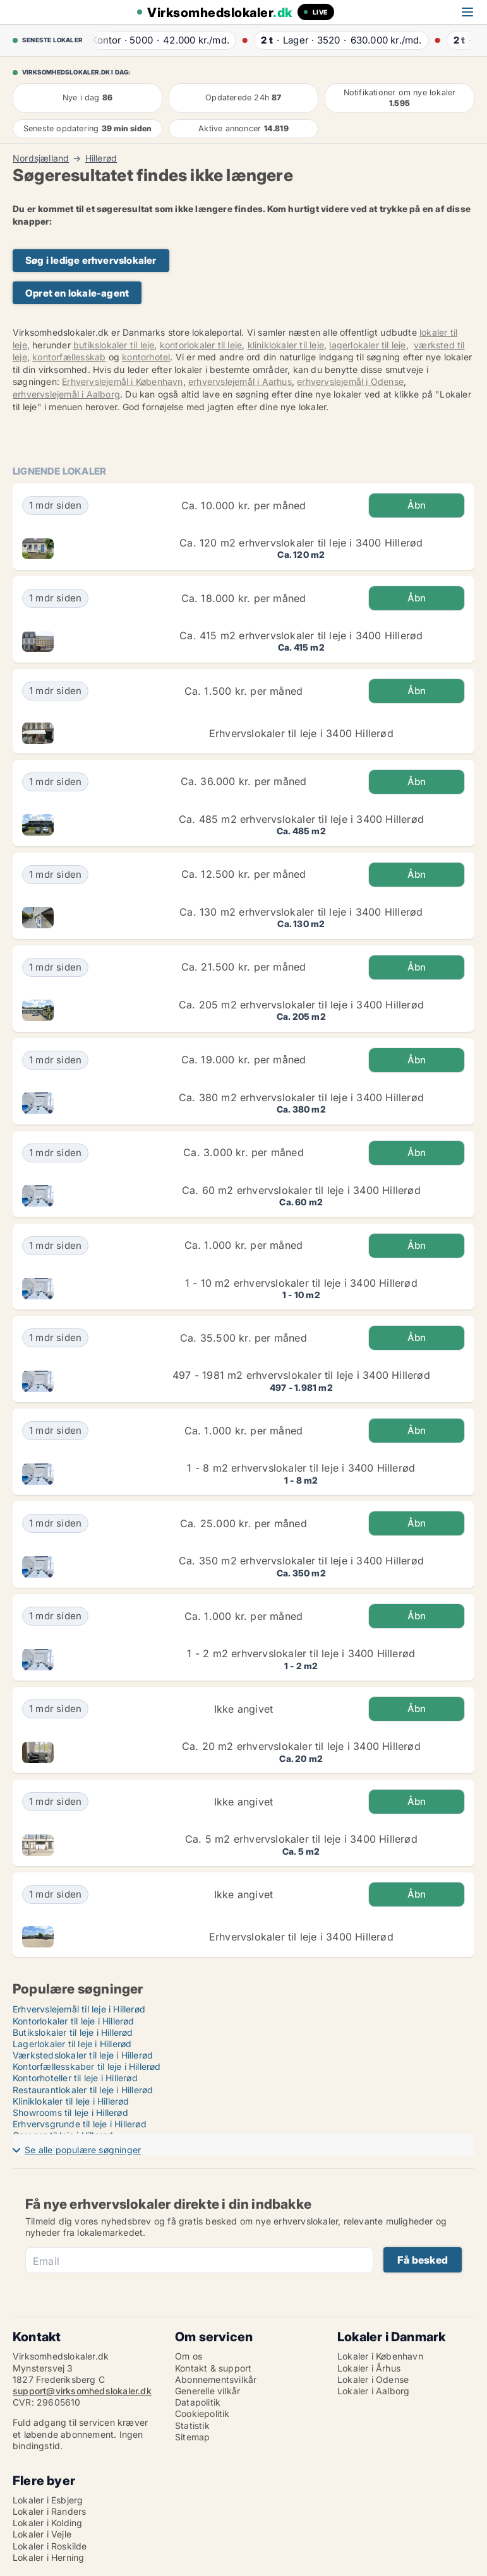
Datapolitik (197, 2402)
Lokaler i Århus (368, 2368)
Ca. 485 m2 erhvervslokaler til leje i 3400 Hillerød (301, 819)
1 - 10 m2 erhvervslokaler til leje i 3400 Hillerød (301, 1283)
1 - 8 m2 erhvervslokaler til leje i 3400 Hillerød (301, 1468)
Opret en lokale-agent (77, 293)
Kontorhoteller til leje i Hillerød (75, 2077)
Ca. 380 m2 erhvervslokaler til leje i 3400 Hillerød (301, 1097)
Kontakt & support (213, 2368)
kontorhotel (146, 357)
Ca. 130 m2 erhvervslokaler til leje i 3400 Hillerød (301, 912)
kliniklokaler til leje (286, 345)
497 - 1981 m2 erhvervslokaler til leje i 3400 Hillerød (301, 1375)
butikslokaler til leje (113, 345)
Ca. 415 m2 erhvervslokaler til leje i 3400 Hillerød (301, 635)
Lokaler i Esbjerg (48, 2500)
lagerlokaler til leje (367, 345)
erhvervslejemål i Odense (350, 381)
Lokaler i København (380, 2356)
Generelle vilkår (207, 2390)
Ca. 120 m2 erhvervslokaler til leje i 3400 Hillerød (301, 542)
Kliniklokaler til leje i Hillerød (71, 2101)
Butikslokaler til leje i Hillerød (73, 2032)
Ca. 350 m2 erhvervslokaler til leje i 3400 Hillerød (301, 1560)
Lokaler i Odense (373, 2379)
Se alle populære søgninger (83, 2149)
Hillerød (101, 158)
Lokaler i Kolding (47, 2522)
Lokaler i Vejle (42, 2534)
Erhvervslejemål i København (122, 381)
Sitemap (192, 2436)
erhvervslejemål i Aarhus (240, 381)
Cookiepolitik (202, 2413)
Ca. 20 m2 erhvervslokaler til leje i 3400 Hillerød (301, 1746)
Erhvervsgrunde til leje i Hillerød (80, 2123)
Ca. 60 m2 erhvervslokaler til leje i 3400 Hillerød (301, 1190)
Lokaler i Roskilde (50, 2546)
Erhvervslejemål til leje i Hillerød (79, 2009)
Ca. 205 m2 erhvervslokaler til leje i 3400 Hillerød (301, 1004)
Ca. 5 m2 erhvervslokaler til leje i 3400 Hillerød (301, 1839)
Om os (188, 2356)
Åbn (416, 505)
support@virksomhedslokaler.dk (82, 2390)
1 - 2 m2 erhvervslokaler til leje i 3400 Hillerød (301, 1653)
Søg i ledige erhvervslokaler (91, 260)
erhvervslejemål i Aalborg (66, 394)
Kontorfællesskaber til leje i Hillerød (87, 2066)
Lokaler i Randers (49, 2511)
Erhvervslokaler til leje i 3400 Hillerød (301, 733)
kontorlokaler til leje (201, 345)
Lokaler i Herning (48, 2557)
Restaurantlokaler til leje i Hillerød (83, 2089)
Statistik (192, 2425)
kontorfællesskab (68, 357)
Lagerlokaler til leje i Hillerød (72, 2043)
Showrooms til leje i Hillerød (70, 2112)
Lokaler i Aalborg (373, 2390)
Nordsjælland (41, 158)
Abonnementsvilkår (215, 2379)
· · (159, 40)
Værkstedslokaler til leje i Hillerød (83, 2055)
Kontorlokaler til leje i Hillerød (74, 2021)
